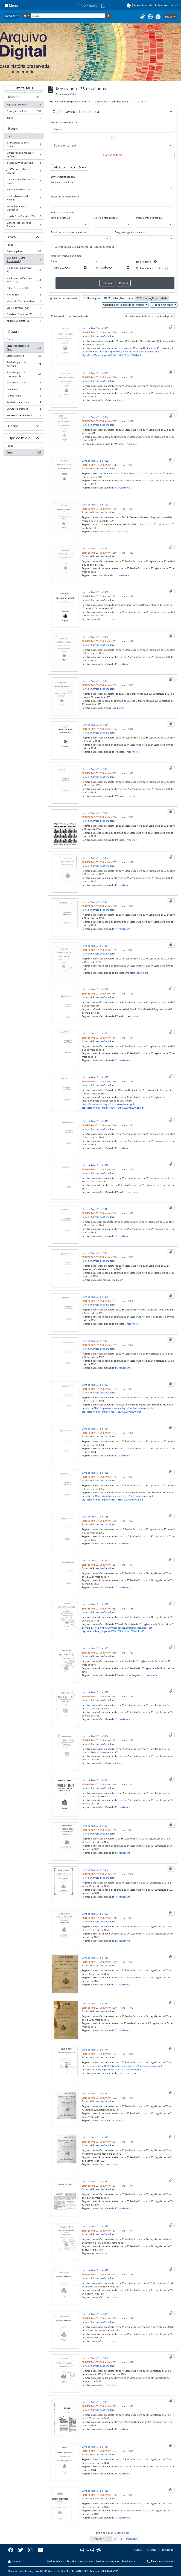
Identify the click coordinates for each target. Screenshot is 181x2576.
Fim (96, 261)
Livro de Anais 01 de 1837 (95, 858)
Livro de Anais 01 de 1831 (95, 592)
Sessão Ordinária (23, 356)
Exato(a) (163, 268)
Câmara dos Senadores (103, 336)
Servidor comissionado (80, 2561)
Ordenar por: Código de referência (124, 304)
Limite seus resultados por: (23, 88)
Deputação (23, 389)
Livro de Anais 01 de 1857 (95, 1560)
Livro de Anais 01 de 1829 (95, 504)
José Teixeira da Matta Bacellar (23, 171)
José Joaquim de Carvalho (23, 163)
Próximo (132, 2539)
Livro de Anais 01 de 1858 (95, 1604)
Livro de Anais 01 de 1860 (95, 1648)
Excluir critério (112, 155)
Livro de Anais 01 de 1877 (95, 2226)
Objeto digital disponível (106, 217)
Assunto (15, 331)
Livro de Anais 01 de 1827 (95, 417)
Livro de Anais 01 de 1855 (95, 1472)
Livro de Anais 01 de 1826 (95, 373)
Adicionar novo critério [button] (68, 167)
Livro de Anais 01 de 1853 (95, 1384)
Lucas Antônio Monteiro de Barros (23, 181)
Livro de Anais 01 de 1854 (95, 1428)
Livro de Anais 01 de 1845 (95, 1077)
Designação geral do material (130, 232)
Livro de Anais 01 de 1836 (95, 813)
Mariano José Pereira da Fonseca (23, 224)
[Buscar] (112, 129)
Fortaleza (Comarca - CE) (23, 315)
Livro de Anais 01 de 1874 (95, 2181)
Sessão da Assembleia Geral (23, 347)
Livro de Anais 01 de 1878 (95, 2270)
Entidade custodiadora (63, 182)
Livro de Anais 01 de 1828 (95, 460)
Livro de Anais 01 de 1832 (95, 637)
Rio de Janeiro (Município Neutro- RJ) (23, 279)
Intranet (14, 2561)
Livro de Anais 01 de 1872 (95, 2093)
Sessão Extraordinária (23, 403)
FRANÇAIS (167, 2550)
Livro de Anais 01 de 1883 (95, 2402)
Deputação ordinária (23, 409)
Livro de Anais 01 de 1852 (95, 1340)
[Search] (67, 16)
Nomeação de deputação (23, 415)
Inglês (23, 118)
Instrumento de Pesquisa (149, 217)
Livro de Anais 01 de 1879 (95, 2314)
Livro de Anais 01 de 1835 (95, 769)
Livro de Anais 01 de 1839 (95, 945)
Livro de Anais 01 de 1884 (95, 2446)
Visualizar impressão (64, 298)
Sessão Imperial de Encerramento (23, 374)
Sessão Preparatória (23, 383)
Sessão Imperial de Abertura (23, 364)
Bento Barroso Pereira (23, 190)
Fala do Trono (23, 396)
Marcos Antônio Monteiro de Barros (23, 154)
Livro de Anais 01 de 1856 (95, 1516)
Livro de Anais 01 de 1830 (95, 548)
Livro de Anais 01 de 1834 (95, 724)
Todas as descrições (103, 246)
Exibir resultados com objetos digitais (149, 316)
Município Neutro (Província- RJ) (23, 259)
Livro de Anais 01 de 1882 (95, 2358)
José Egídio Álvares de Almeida (23, 197)
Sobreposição (147, 268)
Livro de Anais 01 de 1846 (95, 1121)
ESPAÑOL (152, 2550)
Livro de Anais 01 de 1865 (95, 1825)
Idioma (14, 96)
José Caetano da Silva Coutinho (23, 144)
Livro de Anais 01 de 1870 (95, 2003)
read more (118, 400)
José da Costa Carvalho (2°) (23, 217)
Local (12, 237)
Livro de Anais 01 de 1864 (95, 1780)
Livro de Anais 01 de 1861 (95, 1692)
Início (54, 261)
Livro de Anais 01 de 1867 (95, 1869)
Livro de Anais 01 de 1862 (95, 1736)
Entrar (169, 16)
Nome (13, 128)
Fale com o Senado (167, 5)
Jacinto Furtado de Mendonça (23, 208)
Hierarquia (91, 298)
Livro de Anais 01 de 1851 (95, 1296)
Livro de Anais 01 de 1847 (95, 1165)
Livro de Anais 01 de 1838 (95, 902)
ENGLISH (139, 2550)
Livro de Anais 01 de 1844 (95, 1033)
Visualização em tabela (151, 298)
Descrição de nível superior (65, 196)
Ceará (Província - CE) (23, 308)
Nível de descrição (60, 217)
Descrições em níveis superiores (71, 246)
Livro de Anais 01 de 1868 (95, 1913)
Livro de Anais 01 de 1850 (95, 1253)
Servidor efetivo (55, 2561)
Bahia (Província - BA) (23, 288)
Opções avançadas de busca (76, 111)
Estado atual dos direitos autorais (68, 232)
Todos (10, 136)
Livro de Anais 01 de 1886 (95, 2490)
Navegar (10, 15)
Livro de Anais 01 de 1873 (95, 2137)
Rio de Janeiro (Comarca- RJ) (23, 269)
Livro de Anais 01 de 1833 (95, 681)
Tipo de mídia (19, 438)
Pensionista (128, 2561)
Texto (23, 452)
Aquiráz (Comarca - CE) (23, 321)
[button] (129, 5)
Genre (13, 426)
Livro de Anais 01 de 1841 (95, 989)
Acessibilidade (143, 5)
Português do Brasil (23, 111)
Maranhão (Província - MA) (23, 301)
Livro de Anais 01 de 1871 (95, 2049)
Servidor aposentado (107, 2561)
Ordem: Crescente (162, 304)
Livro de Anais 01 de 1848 (95, 1209)
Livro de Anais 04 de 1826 (95, 328)
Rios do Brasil (23, 295)
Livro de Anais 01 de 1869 (95, 1957)
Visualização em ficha (118, 298)
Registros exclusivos (23, 105)
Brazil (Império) (23, 252)
